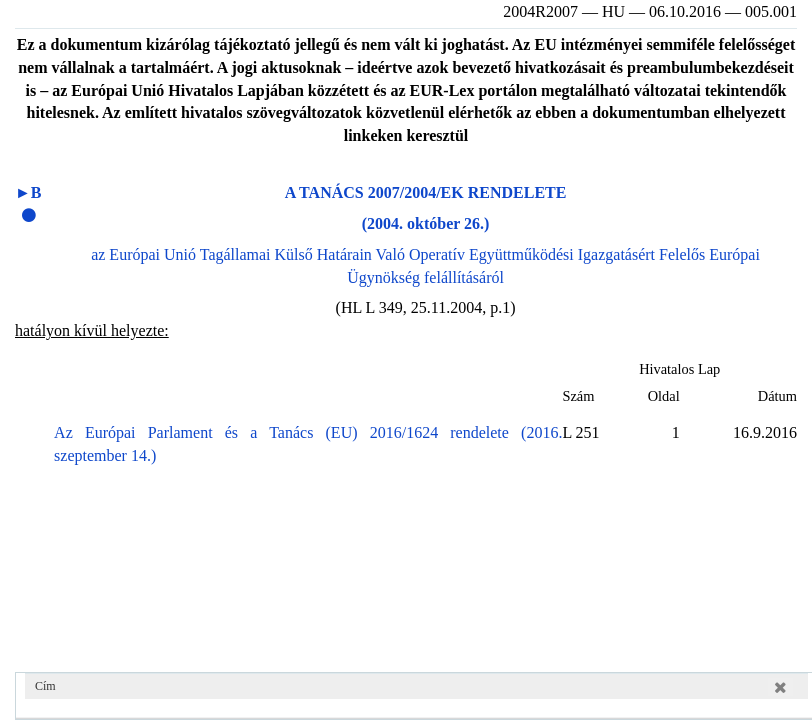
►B (28, 192)
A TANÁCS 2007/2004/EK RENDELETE (426, 192)
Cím (45, 686)
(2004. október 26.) (426, 223)
